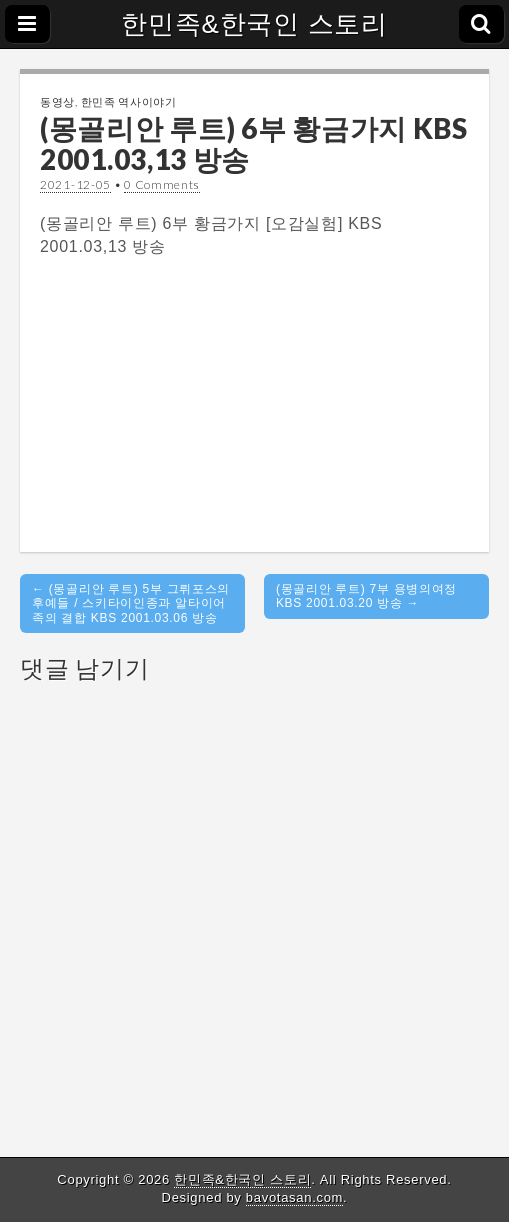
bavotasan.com (294, 1197)
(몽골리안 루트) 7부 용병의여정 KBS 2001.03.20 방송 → (366, 596)
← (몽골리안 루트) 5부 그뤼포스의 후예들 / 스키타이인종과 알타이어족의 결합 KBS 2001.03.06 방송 (131, 603)
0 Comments (162, 184)
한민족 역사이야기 (129, 101)
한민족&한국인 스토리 (254, 24)
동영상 (57, 101)
